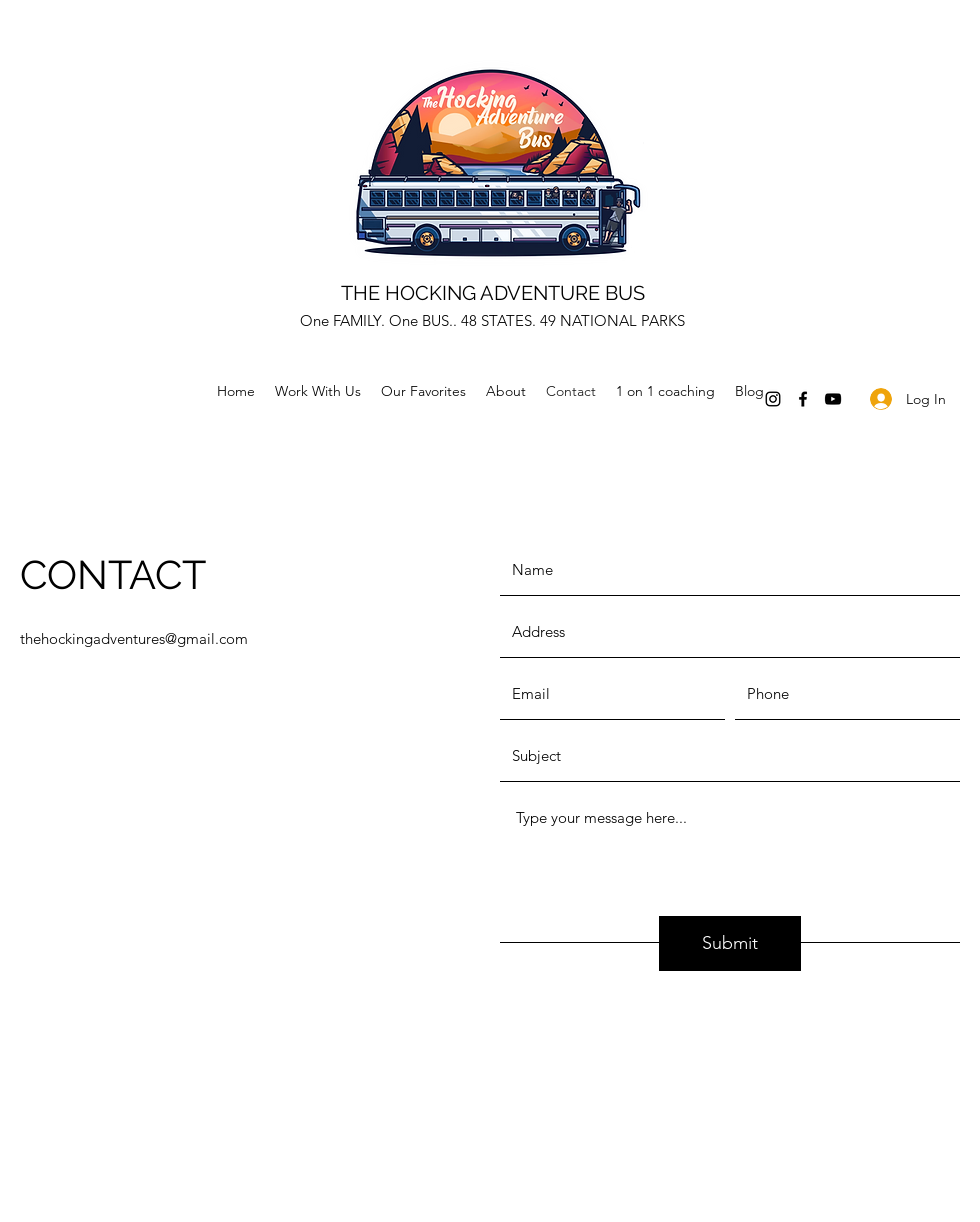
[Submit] (730, 943)
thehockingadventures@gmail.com (134, 638)
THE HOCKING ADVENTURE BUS (493, 293)
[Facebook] (803, 399)
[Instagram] (773, 399)
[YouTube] (833, 399)
